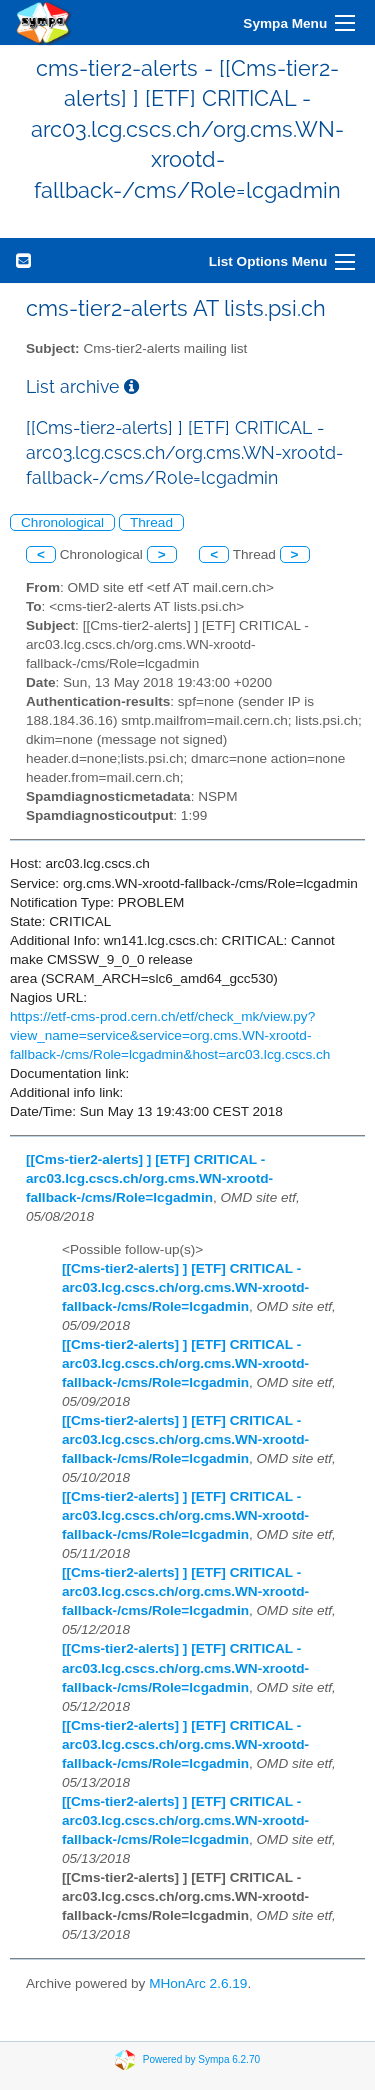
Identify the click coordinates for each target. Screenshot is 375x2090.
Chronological (62, 522)
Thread (151, 522)
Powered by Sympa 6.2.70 (201, 2058)
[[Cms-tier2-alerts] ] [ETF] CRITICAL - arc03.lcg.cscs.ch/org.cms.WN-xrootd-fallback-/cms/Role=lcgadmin (149, 1178)
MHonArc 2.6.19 (198, 1983)
